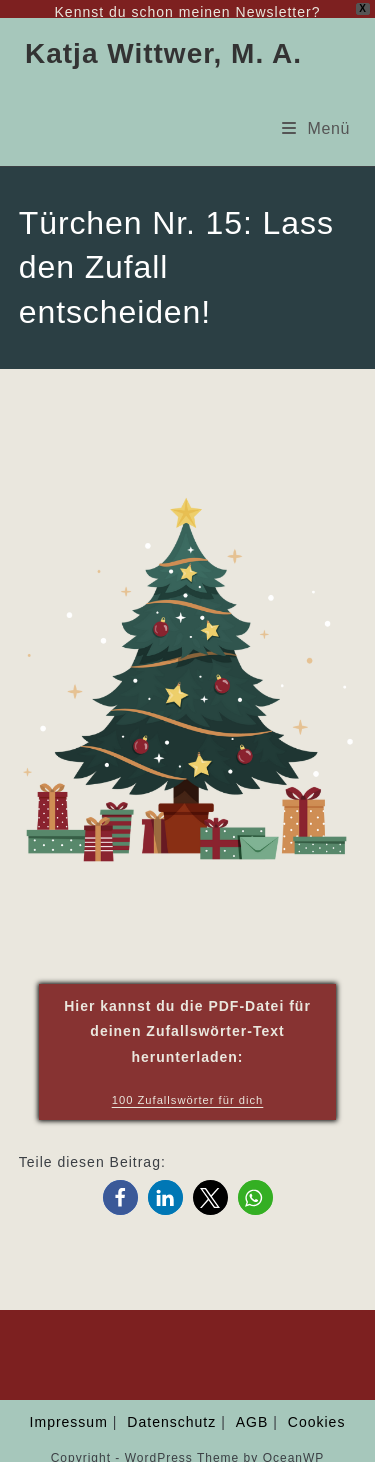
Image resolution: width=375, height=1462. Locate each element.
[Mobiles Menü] (316, 114)
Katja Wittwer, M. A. (163, 40)
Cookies (317, 1409)
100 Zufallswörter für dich (188, 1086)
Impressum (69, 1409)
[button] (120, 1184)
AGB (252, 1409)
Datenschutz (171, 1409)
